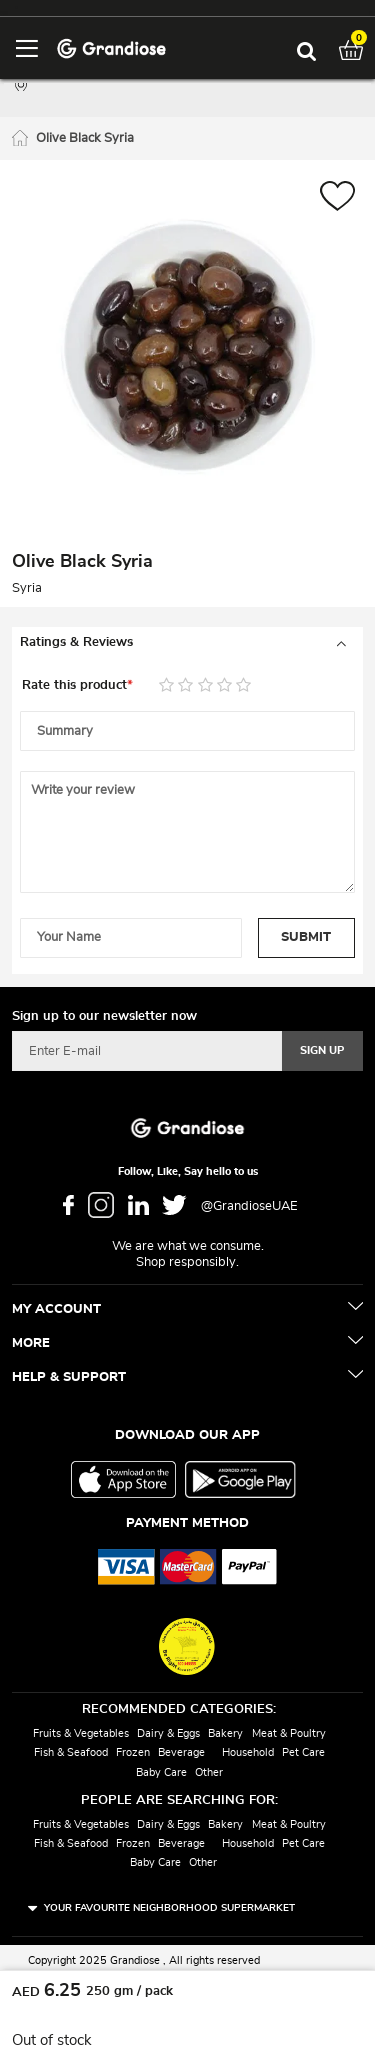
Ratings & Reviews (76, 642)
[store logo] (111, 47)
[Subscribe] (322, 1051)
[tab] (187, 643)
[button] (337, 198)
